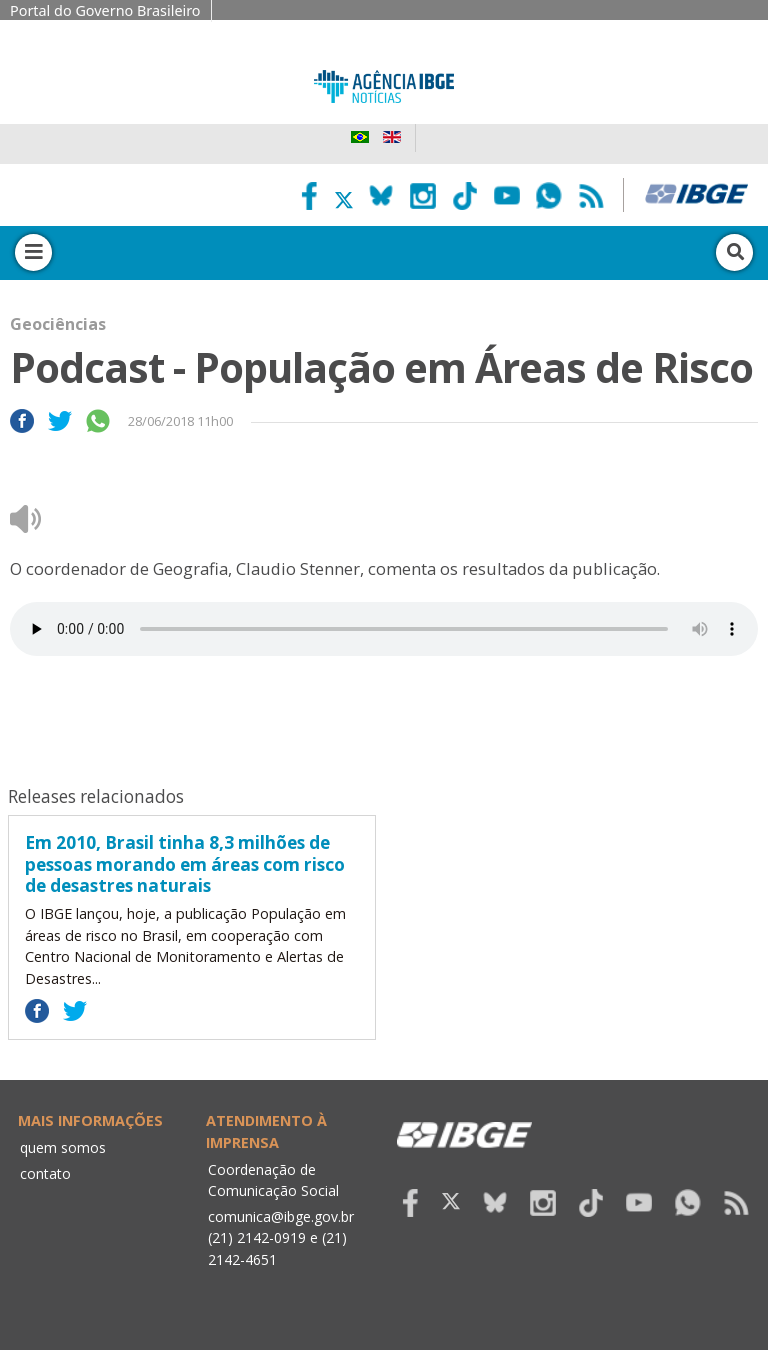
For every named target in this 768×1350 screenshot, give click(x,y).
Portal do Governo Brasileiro (105, 10)
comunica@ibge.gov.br (281, 1216)
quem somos (63, 1147)
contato (45, 1173)
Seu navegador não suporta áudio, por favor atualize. (384, 629)
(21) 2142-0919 (257, 1237)
